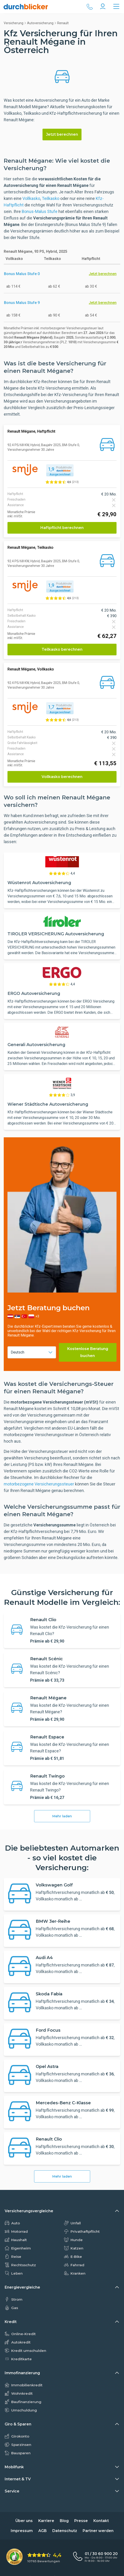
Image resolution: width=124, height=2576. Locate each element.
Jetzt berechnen (62, 134)
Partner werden (98, 2531)
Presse (81, 2521)
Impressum (22, 2531)
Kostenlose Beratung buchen (87, 1352)
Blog (64, 2521)
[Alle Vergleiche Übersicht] (116, 6)
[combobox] (31, 1352)
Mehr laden (62, 1816)
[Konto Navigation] (103, 6)
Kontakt (101, 2521)
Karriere (46, 2521)
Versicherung (13, 23)
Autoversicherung (40, 23)
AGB (42, 2531)
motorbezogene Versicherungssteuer (39, 1484)
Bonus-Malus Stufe (39, 211)
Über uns (24, 2521)
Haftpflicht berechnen (62, 527)
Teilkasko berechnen (62, 649)
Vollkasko (31, 198)
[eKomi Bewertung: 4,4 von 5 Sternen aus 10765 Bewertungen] (33, 2557)
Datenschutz (64, 2531)
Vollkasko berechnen (62, 776)
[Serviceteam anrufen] (89, 5)
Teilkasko (50, 198)
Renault (63, 23)
